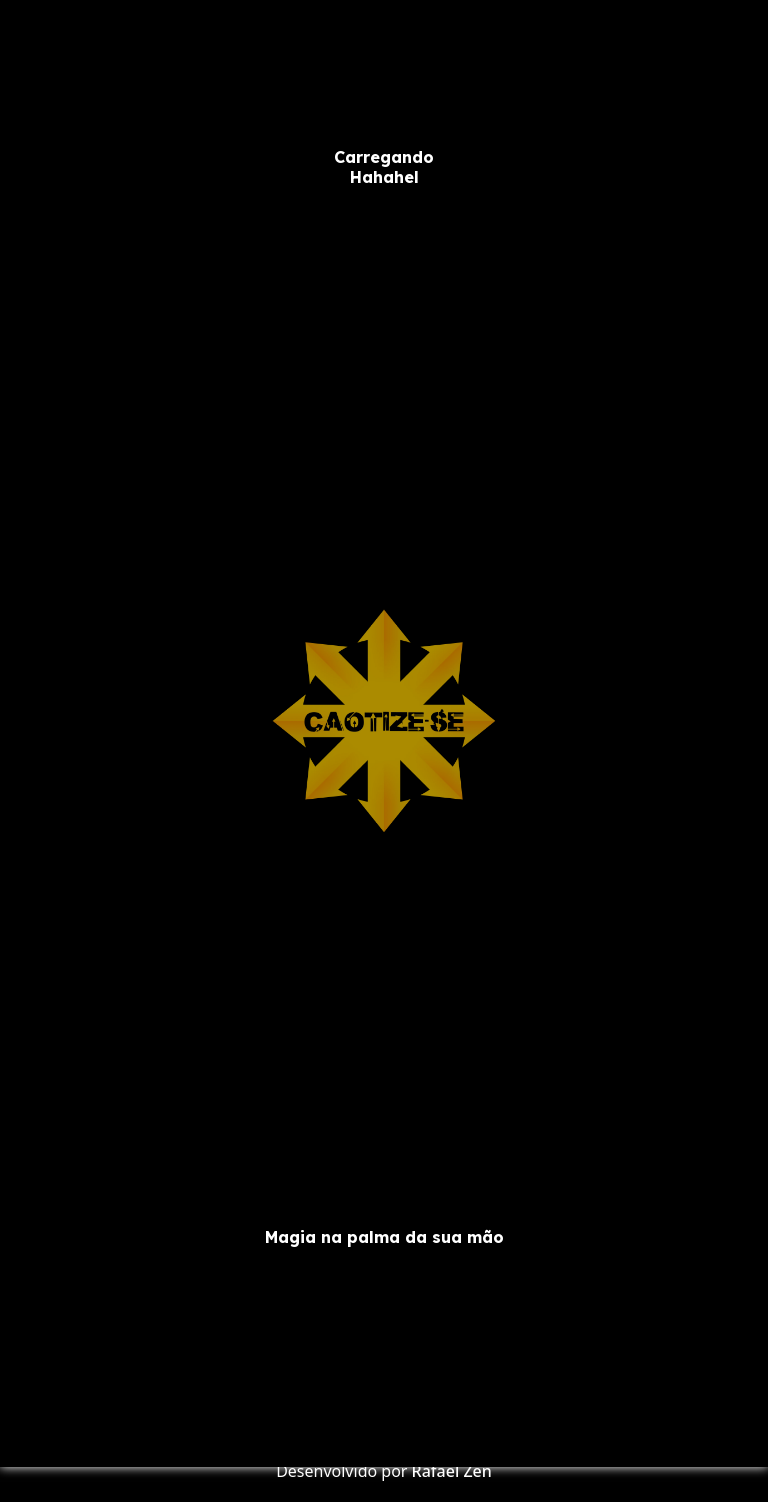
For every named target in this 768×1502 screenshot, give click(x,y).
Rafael (436, 1471)
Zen (477, 1471)
